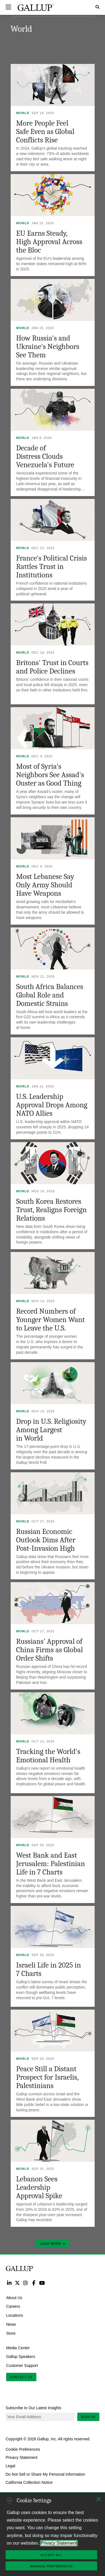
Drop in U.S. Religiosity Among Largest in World (51, 1430)
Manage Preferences (51, 2566)
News (11, 2324)
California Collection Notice (29, 2482)
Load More (52, 2243)
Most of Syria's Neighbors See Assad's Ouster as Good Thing (50, 775)
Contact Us (21, 2377)
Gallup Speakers (20, 2356)
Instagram (26, 2283)
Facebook (34, 2283)
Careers (13, 2306)
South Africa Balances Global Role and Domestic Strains (49, 995)
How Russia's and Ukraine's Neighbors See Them (48, 346)
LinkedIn (9, 2283)
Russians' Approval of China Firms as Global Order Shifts (49, 1650)
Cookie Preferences (23, 2449)
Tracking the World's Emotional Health (48, 1755)
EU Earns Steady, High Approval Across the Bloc (49, 241)
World (22, 113)
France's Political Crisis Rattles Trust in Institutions (51, 566)
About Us (14, 2297)
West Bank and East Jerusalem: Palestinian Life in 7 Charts (50, 1863)
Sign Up (88, 2416)
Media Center (18, 2347)
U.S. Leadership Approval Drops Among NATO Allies (51, 1105)
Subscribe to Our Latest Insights (33, 2408)
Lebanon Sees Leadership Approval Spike (39, 2187)
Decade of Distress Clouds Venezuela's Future (45, 456)
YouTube (42, 2283)
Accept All (51, 2555)
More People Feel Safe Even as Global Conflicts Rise (45, 131)
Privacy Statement (22, 2457)
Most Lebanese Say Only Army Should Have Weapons (45, 885)
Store (10, 2333)
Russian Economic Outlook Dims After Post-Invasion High (46, 1540)
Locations (14, 2315)
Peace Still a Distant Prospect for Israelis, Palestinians (47, 2077)
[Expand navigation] (8, 7)
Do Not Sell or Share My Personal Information (45, 2474)
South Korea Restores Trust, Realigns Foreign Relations (51, 1210)
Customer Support (22, 2365)
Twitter (17, 2283)
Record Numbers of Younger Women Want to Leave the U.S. (50, 1319)
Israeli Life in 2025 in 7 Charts (48, 1969)
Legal (10, 2466)
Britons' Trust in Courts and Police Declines (52, 666)
